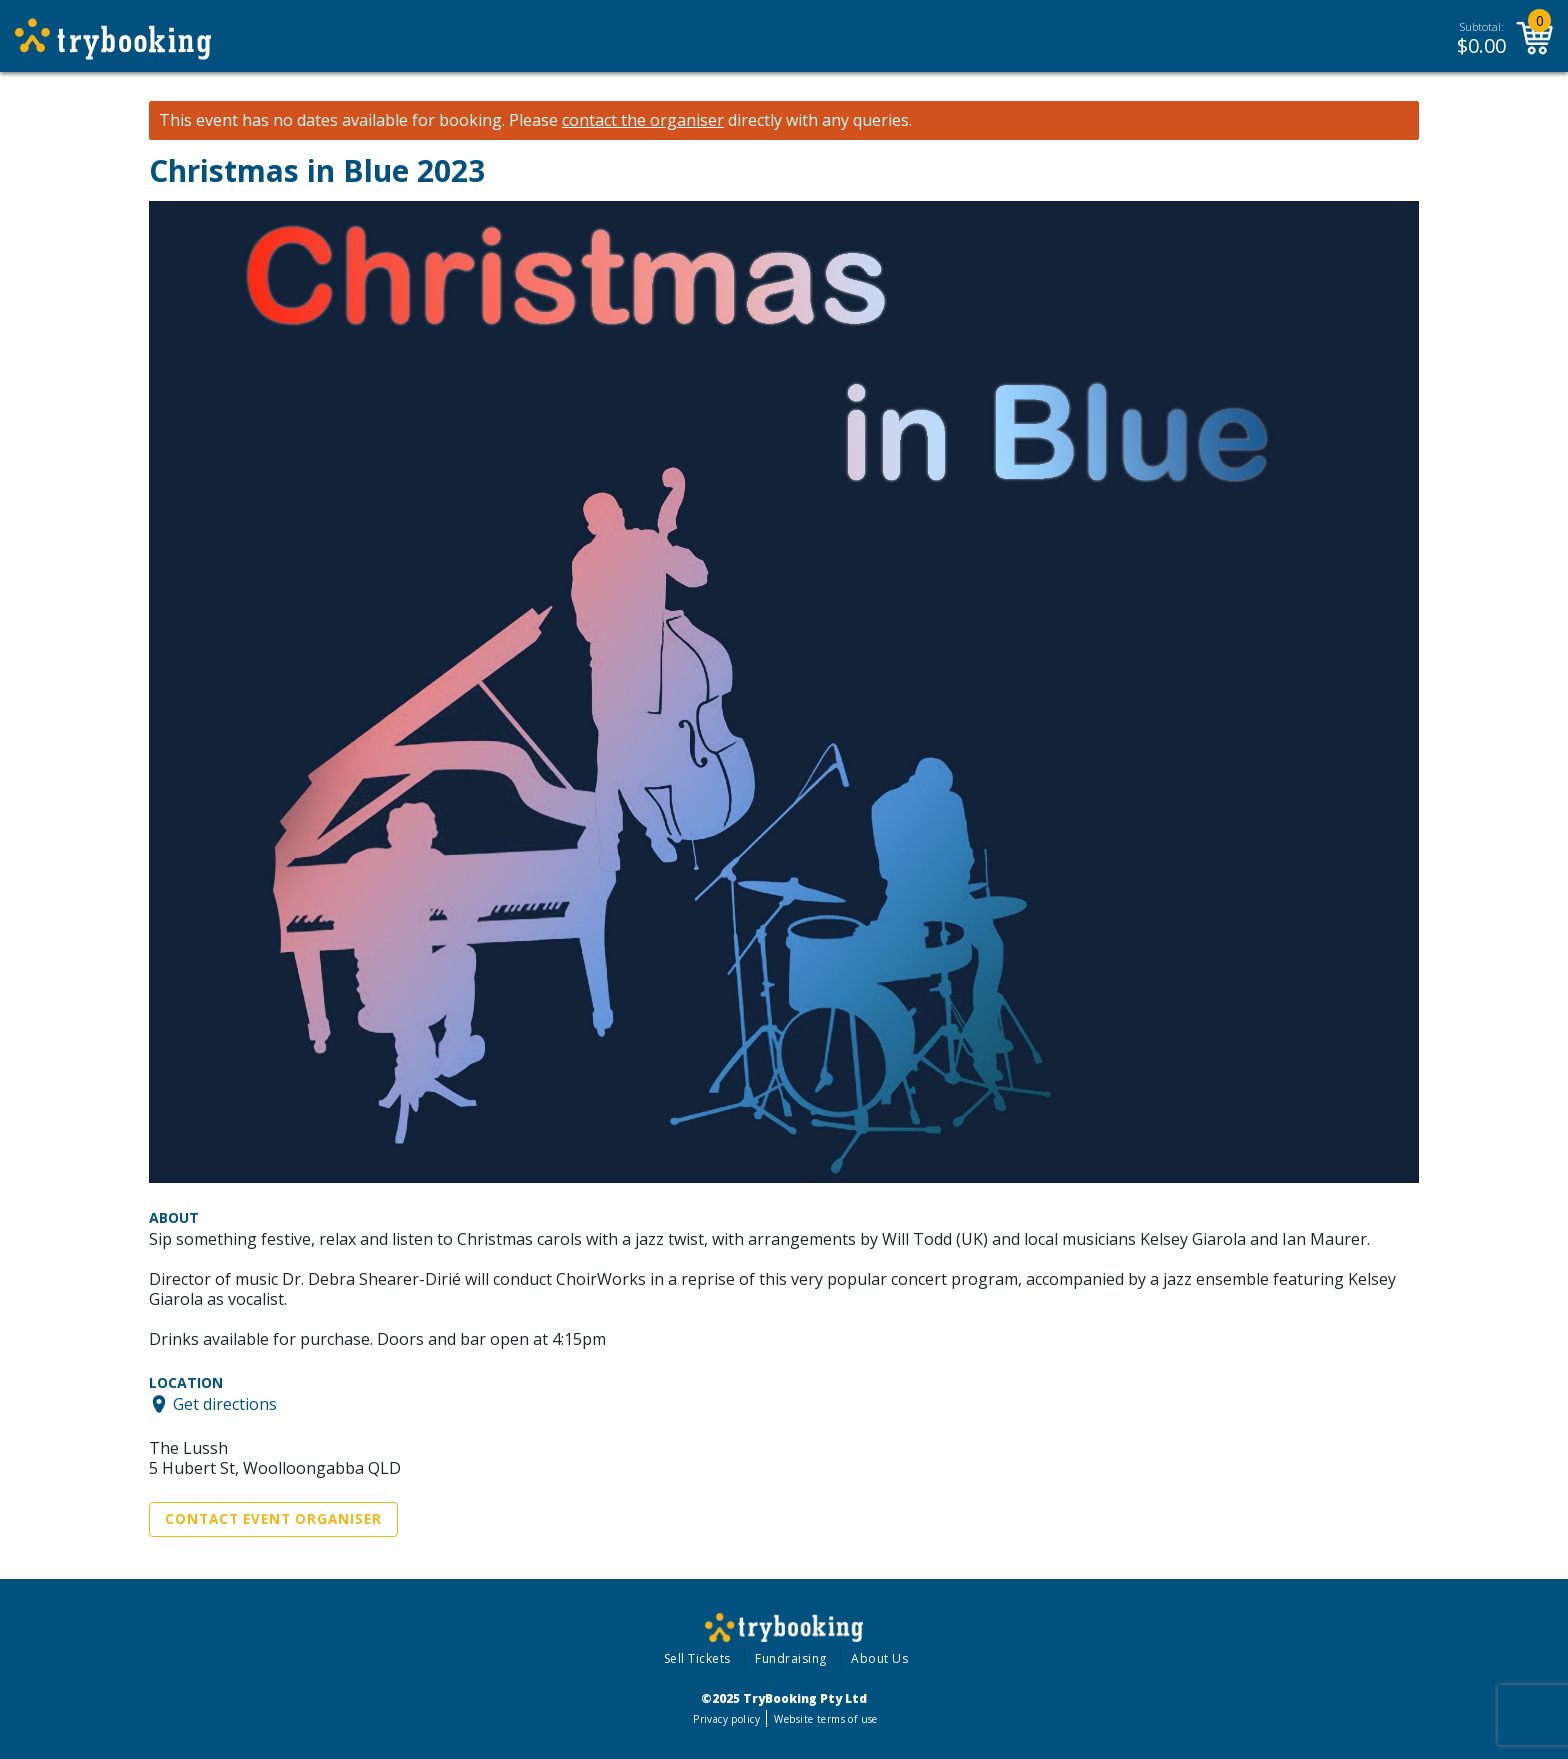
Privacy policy (726, 1719)
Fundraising (791, 1658)
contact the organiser (643, 120)
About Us (879, 1658)
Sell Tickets (697, 1658)
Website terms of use (825, 1719)
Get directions (225, 1404)
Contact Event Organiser (273, 1519)
